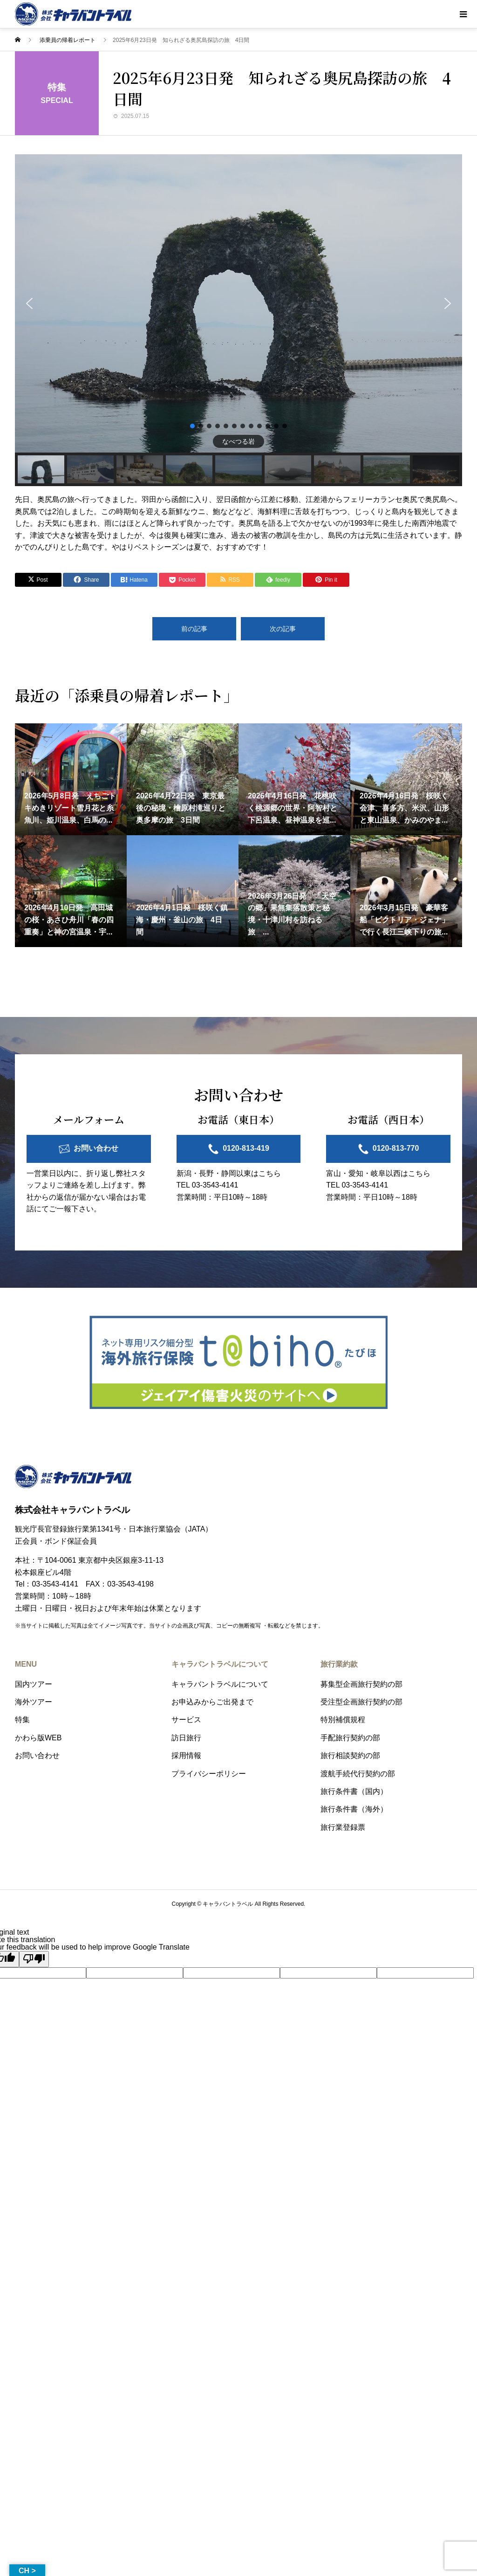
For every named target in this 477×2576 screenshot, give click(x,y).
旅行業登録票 (342, 1827)
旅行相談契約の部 (350, 1755)
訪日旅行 (186, 1738)
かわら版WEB (38, 1738)
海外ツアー (33, 1702)
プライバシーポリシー (208, 1774)
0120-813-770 (396, 1148)
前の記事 (194, 628)
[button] (29, 303)
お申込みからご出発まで (212, 1702)
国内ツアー (33, 1684)
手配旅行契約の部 (350, 1738)
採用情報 (186, 1755)
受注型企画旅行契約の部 (361, 1702)
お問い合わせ (96, 1148)
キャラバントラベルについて (219, 1684)
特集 (22, 1720)
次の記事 (283, 628)
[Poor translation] (34, 1959)
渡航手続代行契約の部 (357, 1774)
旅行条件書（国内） (354, 1791)
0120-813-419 (246, 1148)
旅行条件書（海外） (354, 1809)
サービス (186, 1720)
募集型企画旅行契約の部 (361, 1684)
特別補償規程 (342, 1720)
